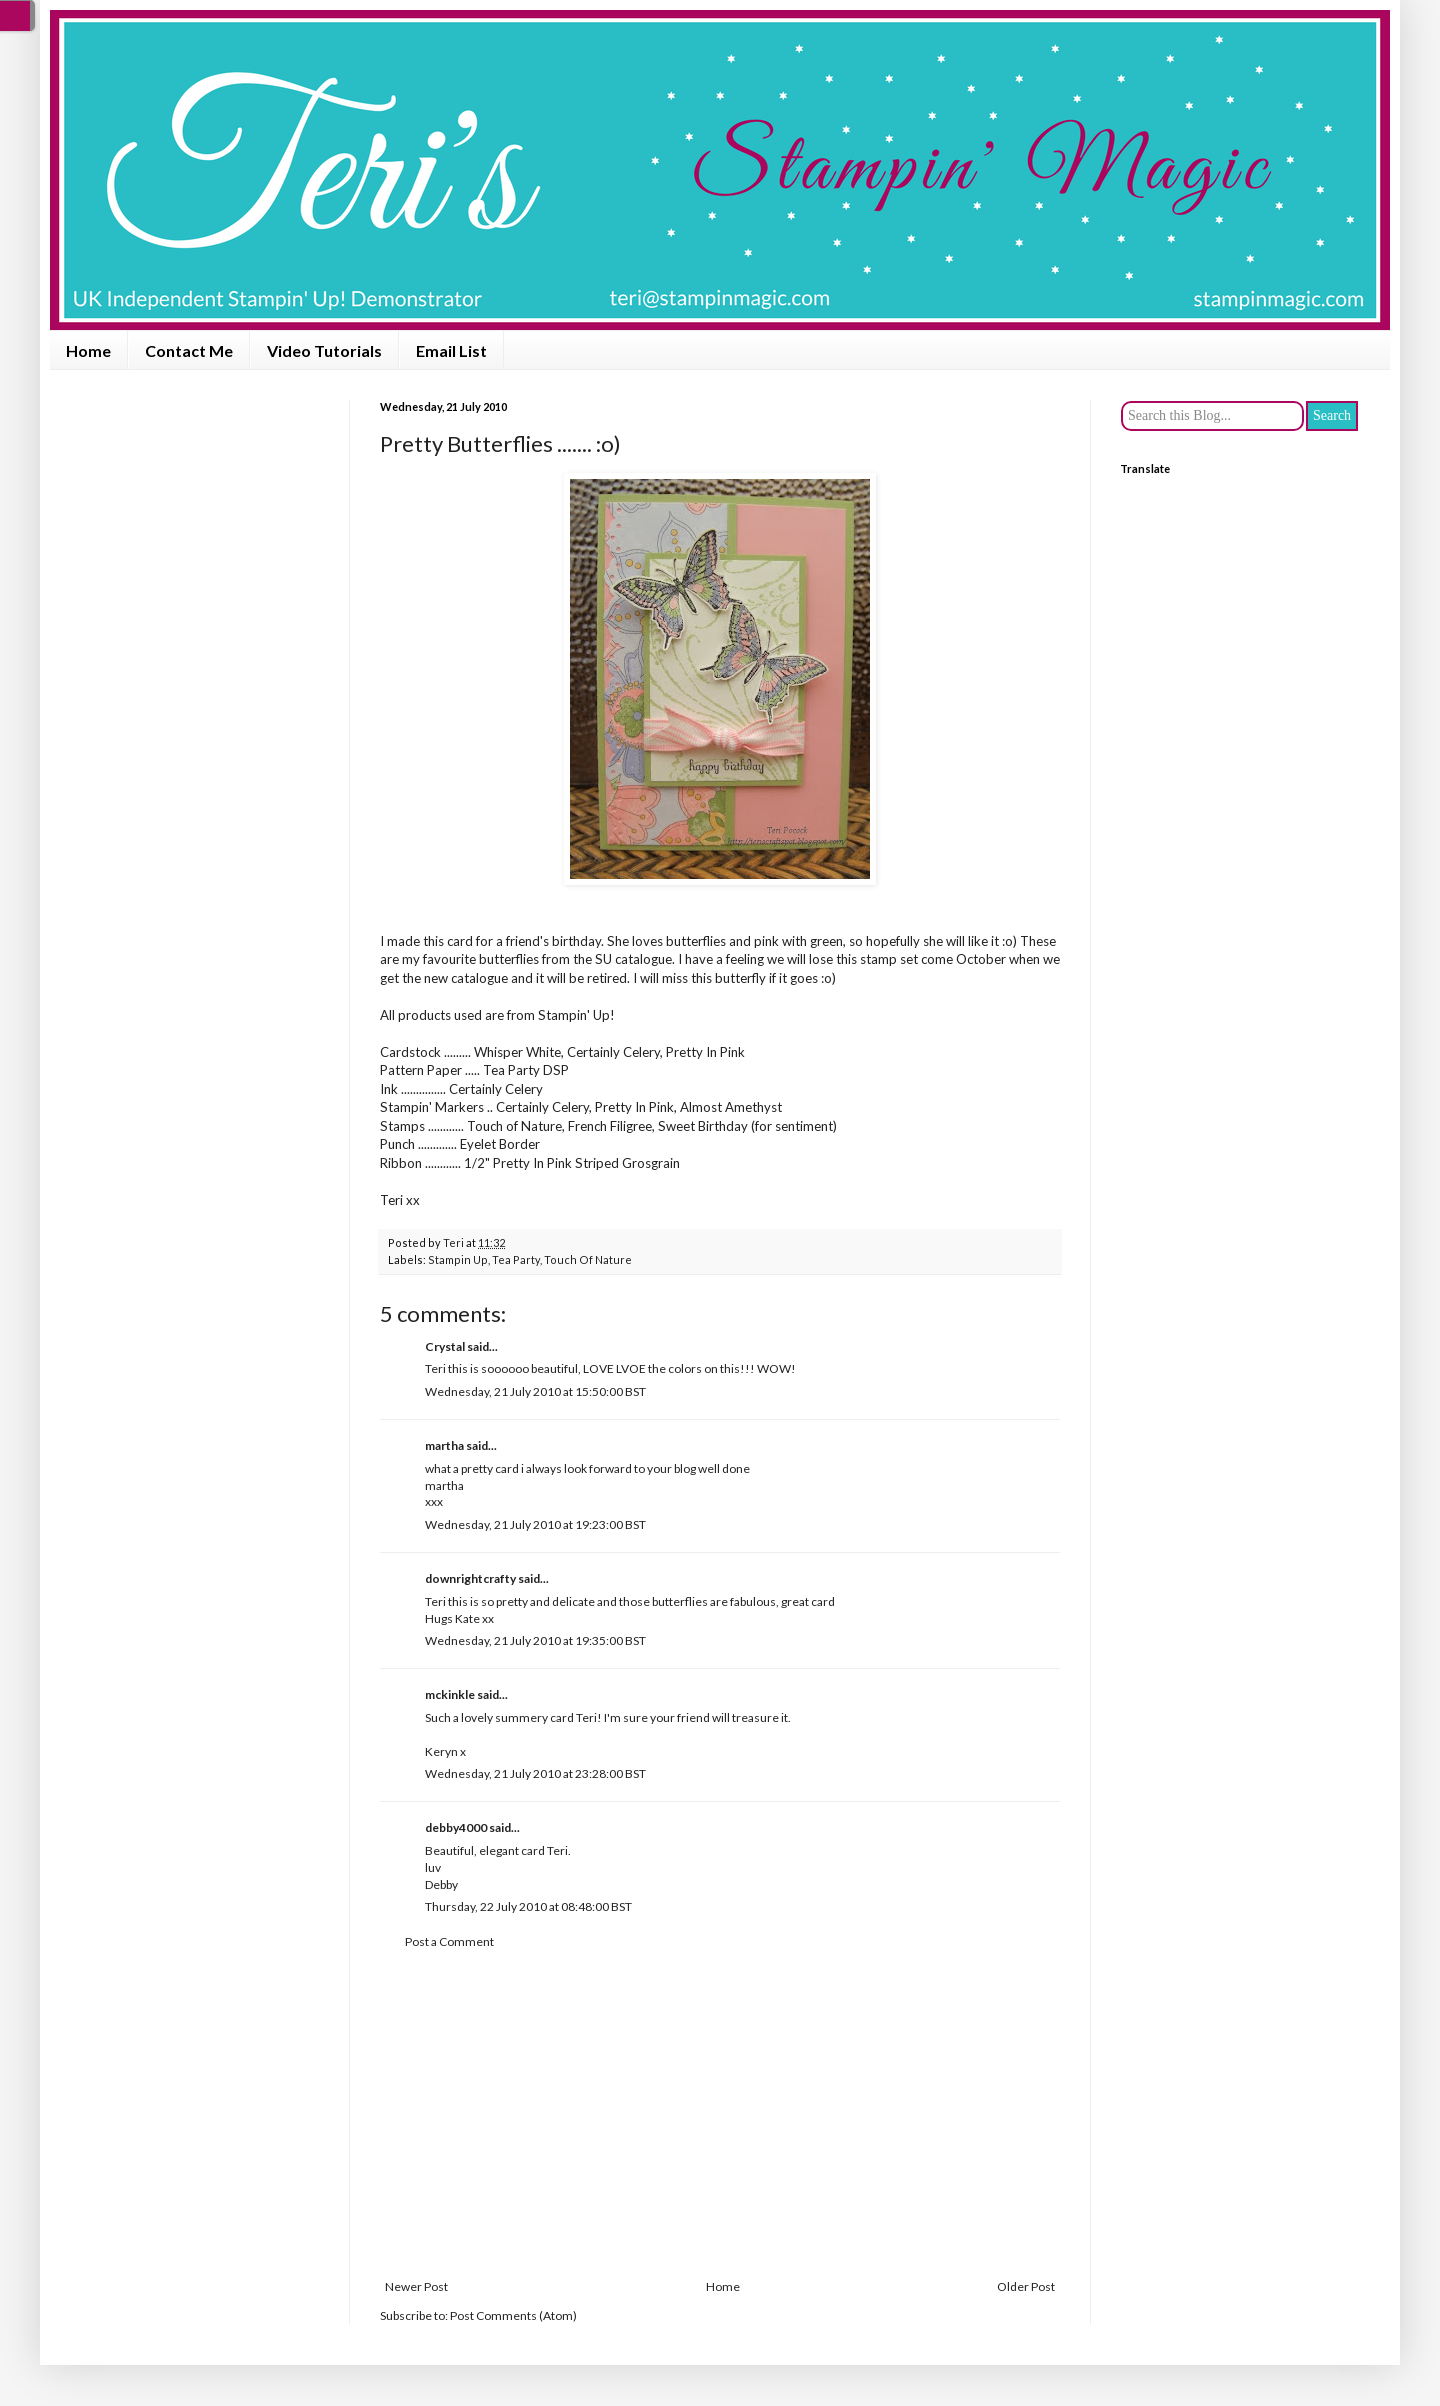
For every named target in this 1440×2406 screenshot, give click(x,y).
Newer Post (416, 2286)
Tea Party (516, 1259)
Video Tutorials (324, 350)
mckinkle (450, 1694)
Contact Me (189, 350)
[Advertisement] (720, 2115)
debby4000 (456, 1827)
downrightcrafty (470, 1578)
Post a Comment (449, 1941)
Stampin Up (458, 1259)
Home (88, 350)
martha (444, 1445)
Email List (451, 350)
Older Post (1026, 2286)
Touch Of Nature (588, 1259)
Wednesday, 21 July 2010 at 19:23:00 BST (535, 1524)
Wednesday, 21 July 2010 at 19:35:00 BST (535, 1640)
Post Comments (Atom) (513, 2315)
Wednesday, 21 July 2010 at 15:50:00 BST (535, 1391)
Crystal (445, 1346)
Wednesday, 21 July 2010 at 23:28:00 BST (535, 1773)
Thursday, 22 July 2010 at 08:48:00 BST (528, 1906)
